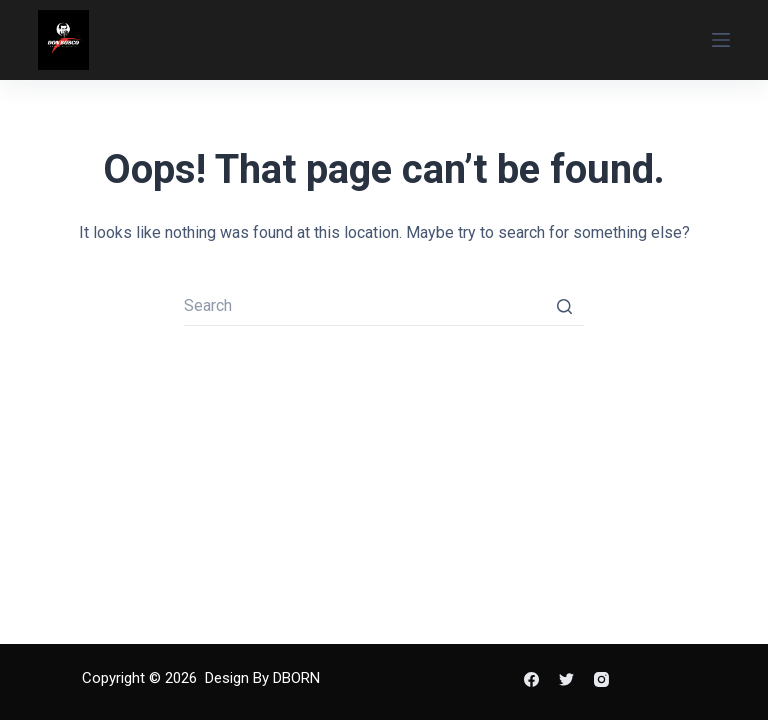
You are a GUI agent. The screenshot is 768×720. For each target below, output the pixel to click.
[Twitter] (566, 679)
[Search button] (564, 306)
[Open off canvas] (721, 40)
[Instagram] (601, 679)
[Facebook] (531, 679)
